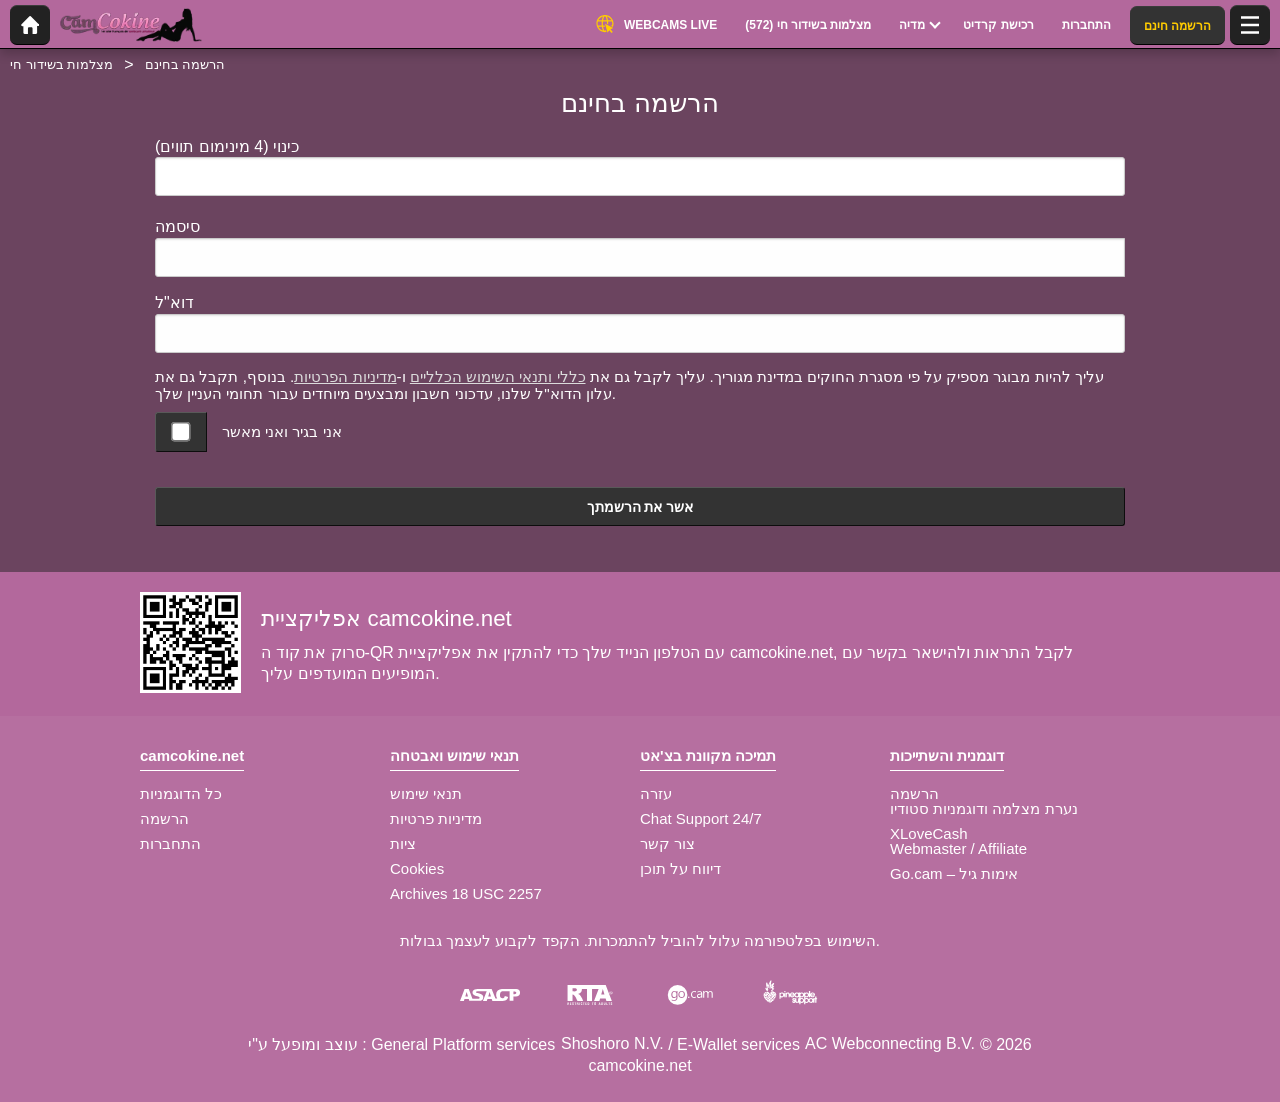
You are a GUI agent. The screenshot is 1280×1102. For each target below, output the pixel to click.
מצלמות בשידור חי (61, 64)
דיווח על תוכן (680, 868)
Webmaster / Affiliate (958, 848)
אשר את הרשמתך (640, 507)
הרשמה (164, 818)
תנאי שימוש (426, 793)
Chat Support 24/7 (701, 818)
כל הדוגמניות (181, 793)
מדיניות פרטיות (436, 818)
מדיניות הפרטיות (345, 376)
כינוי (227, 146)
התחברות (170, 843)
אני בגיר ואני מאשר (282, 431)
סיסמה (177, 226)
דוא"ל (174, 302)
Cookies (417, 868)
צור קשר (667, 843)
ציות (403, 843)
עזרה (656, 793)
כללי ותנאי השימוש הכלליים (498, 376)
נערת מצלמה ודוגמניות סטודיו (984, 808)
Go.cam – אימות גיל (954, 873)
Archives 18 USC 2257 (466, 893)
